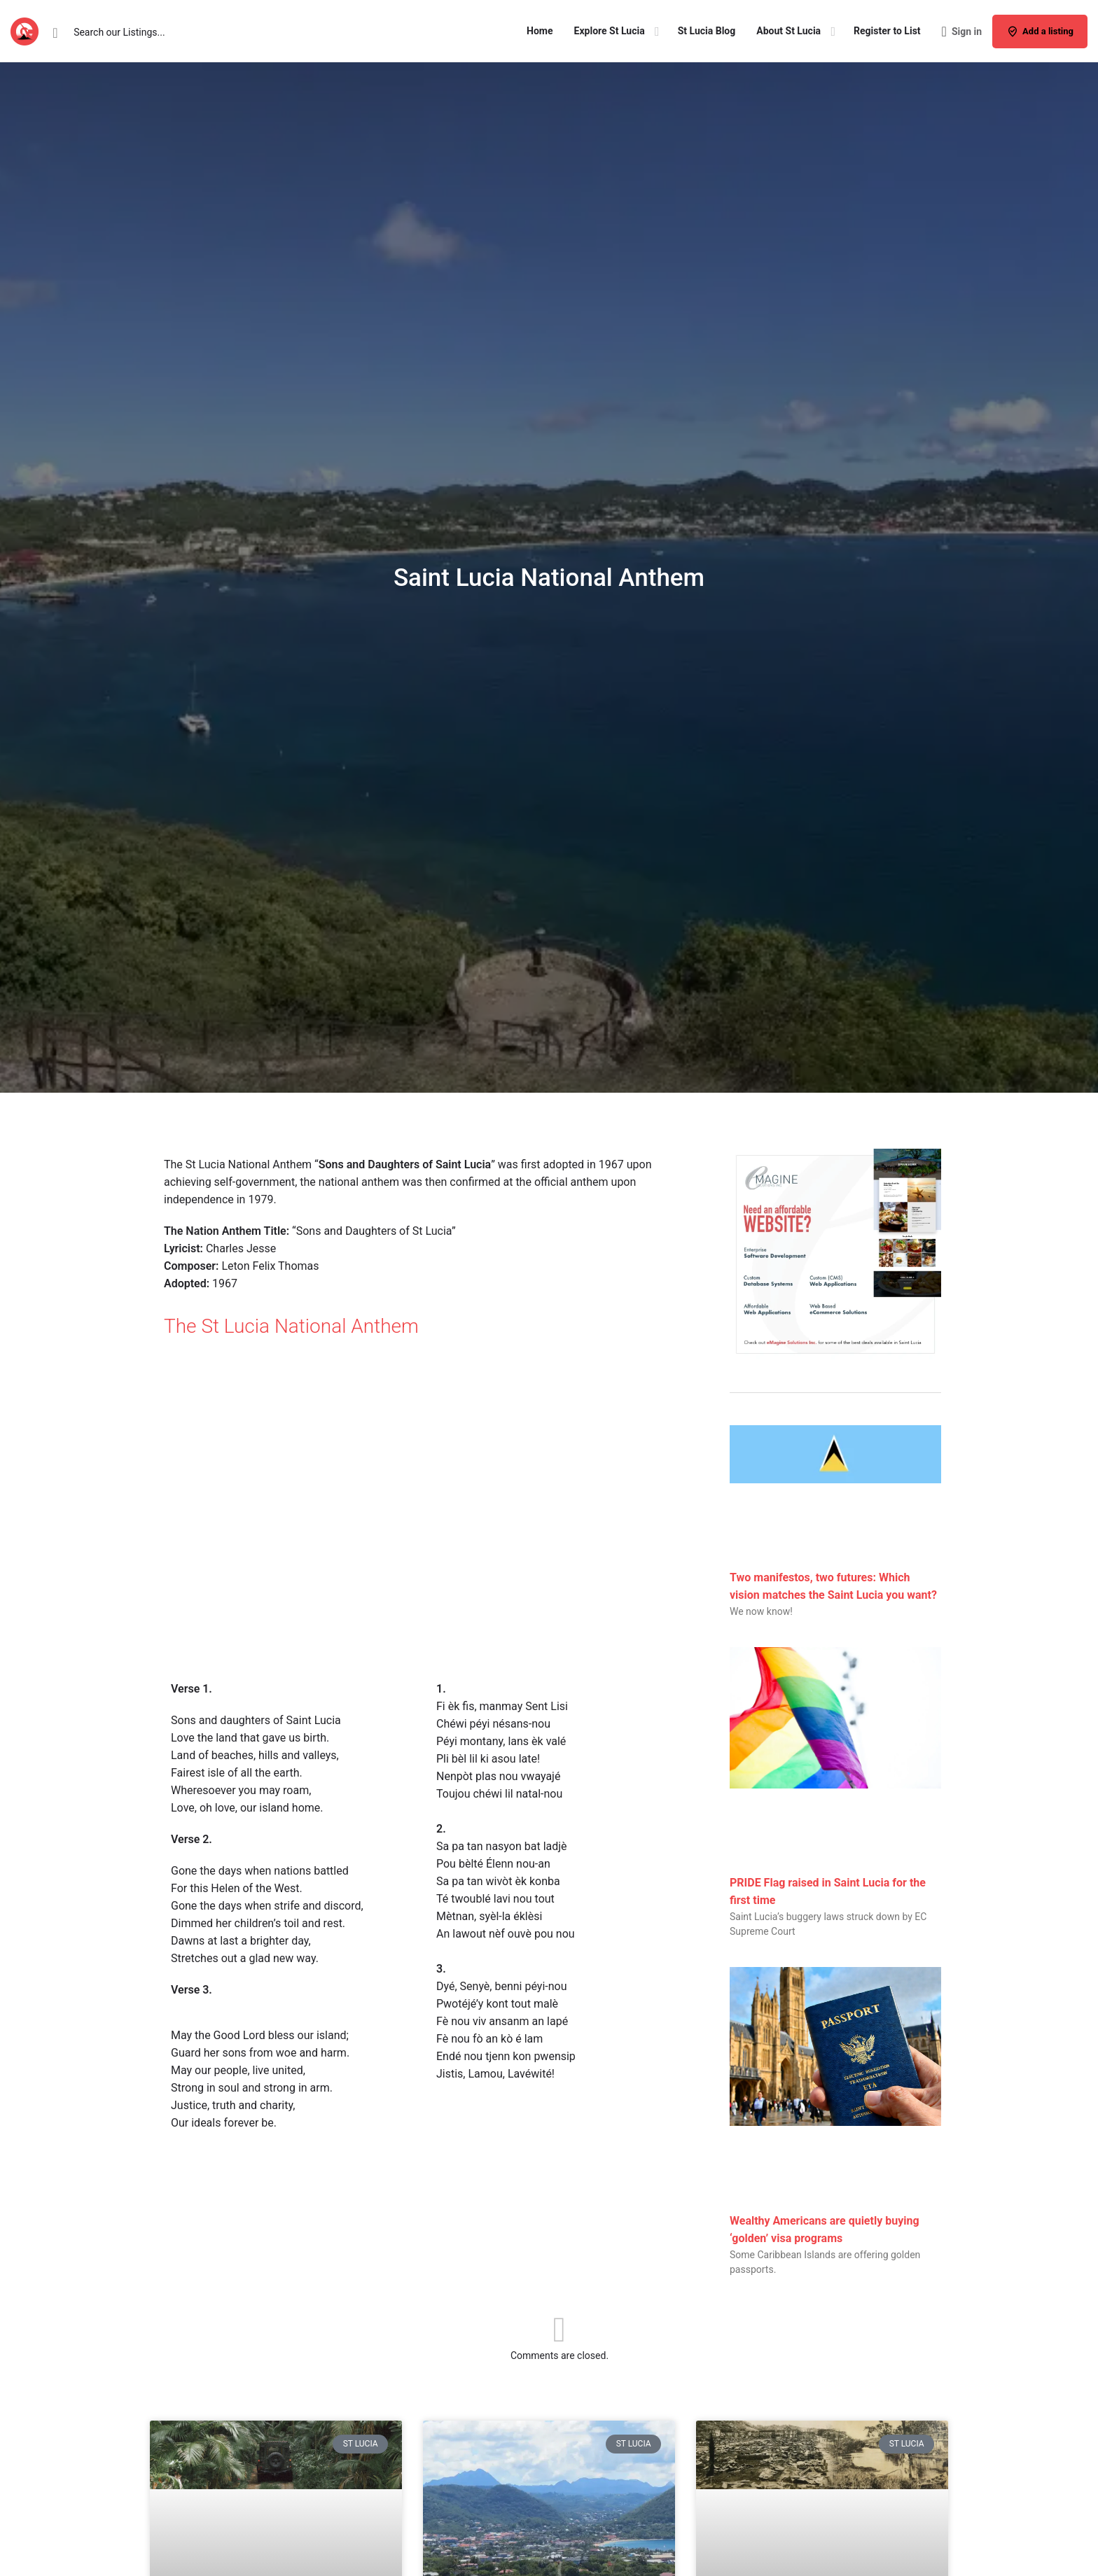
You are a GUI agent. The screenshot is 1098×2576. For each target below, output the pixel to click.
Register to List (887, 30)
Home (540, 30)
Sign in (967, 31)
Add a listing (1039, 31)
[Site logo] (26, 30)
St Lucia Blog (707, 30)
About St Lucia (788, 30)
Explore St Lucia (609, 30)
